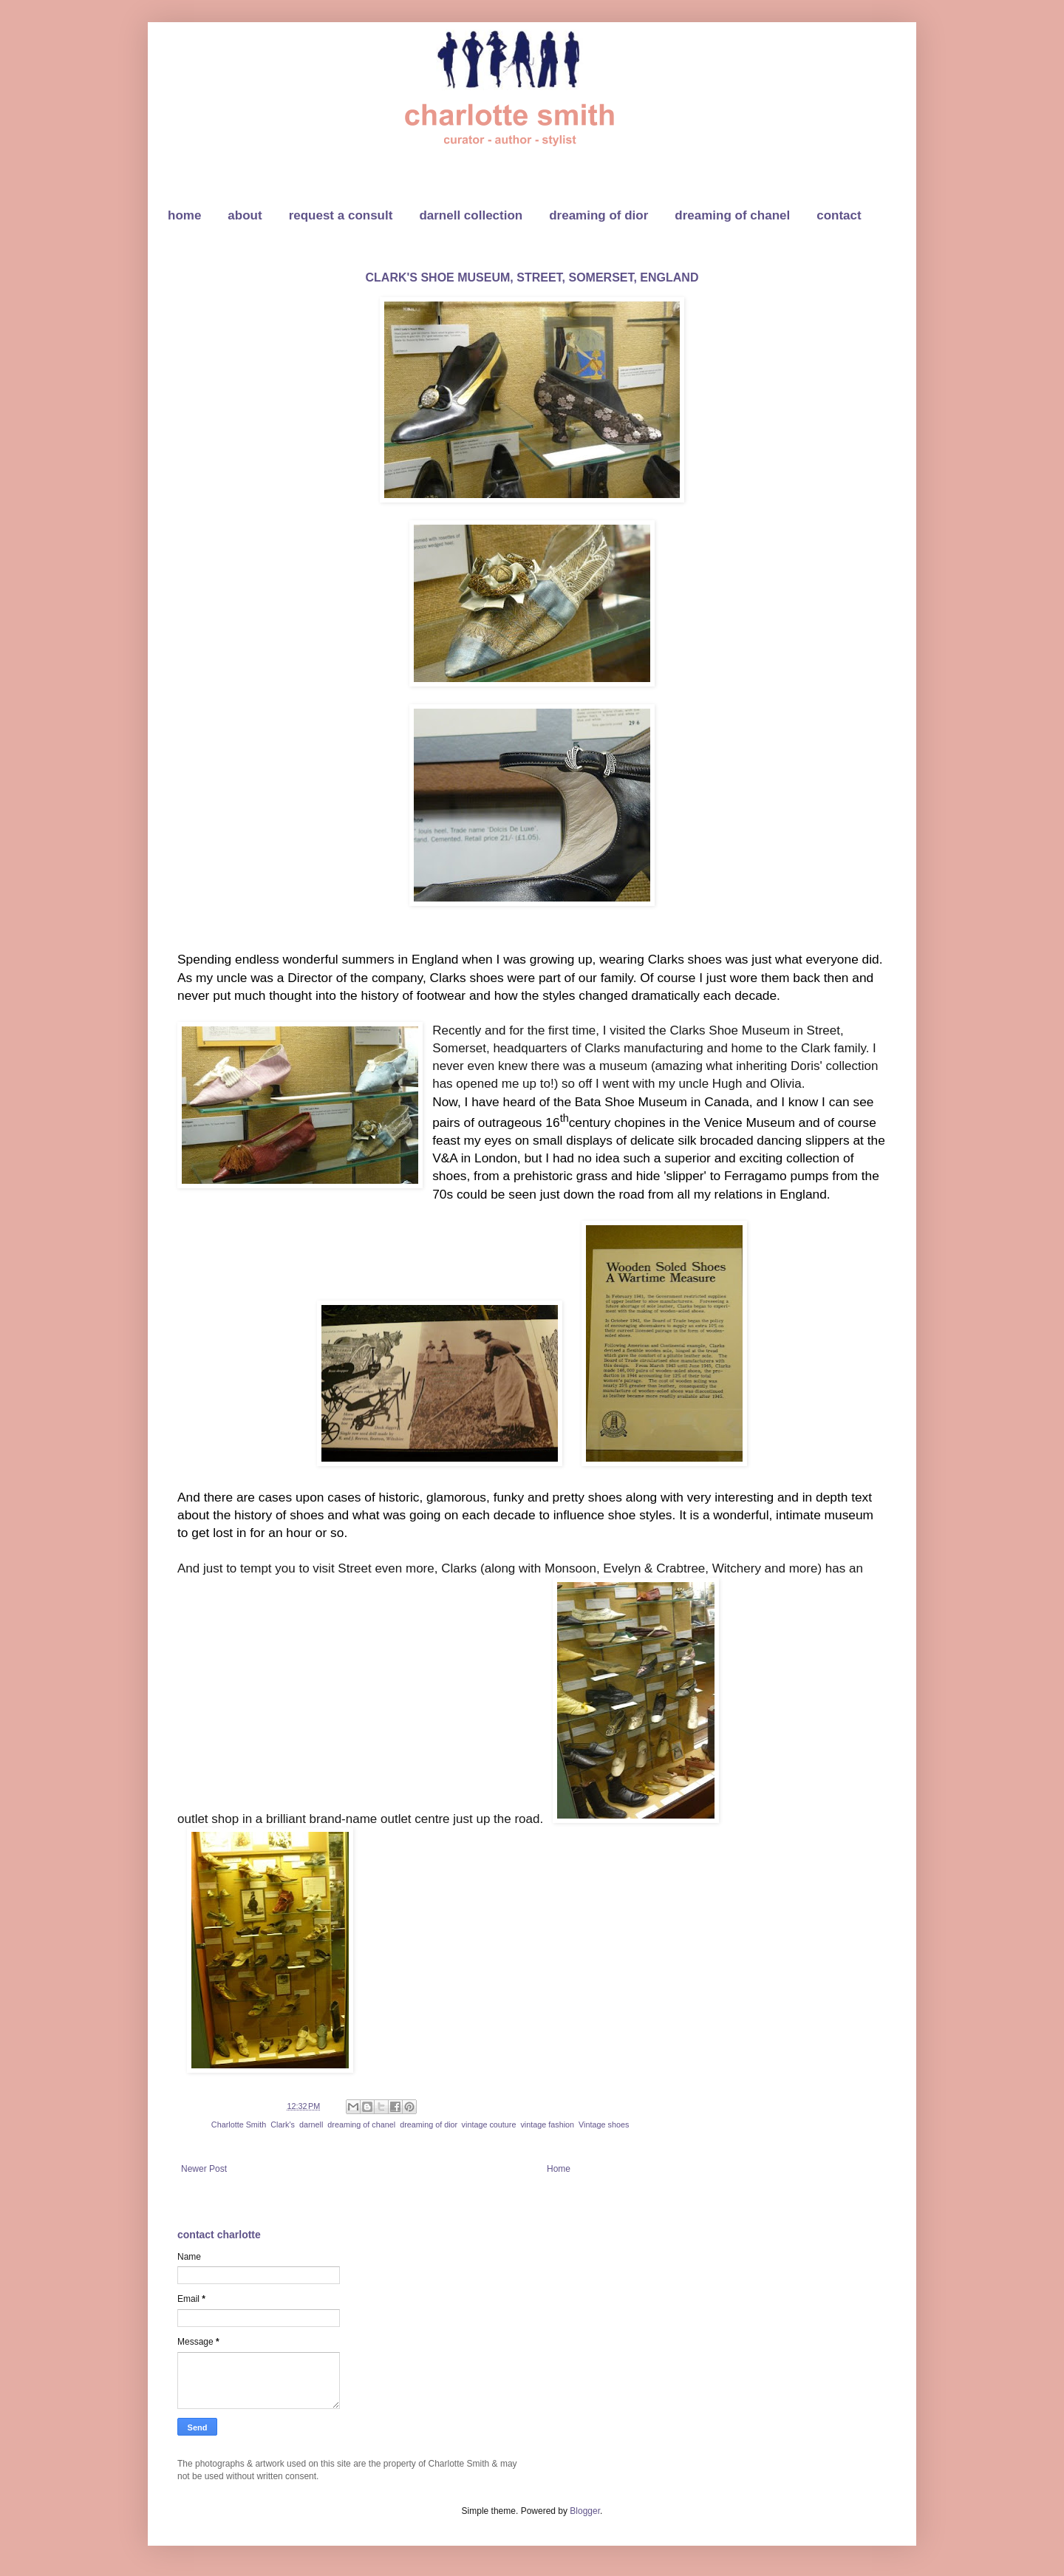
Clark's (282, 2124)
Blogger (585, 2511)
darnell (311, 2124)
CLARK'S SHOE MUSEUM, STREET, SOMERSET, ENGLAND (532, 277)
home (184, 215)
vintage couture (489, 2124)
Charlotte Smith (238, 2124)
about (245, 215)
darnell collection (470, 215)
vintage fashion (547, 2124)
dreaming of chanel (732, 215)
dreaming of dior (598, 215)
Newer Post (204, 2169)
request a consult (341, 215)
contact (838, 215)
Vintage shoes (604, 2124)
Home (558, 2169)
